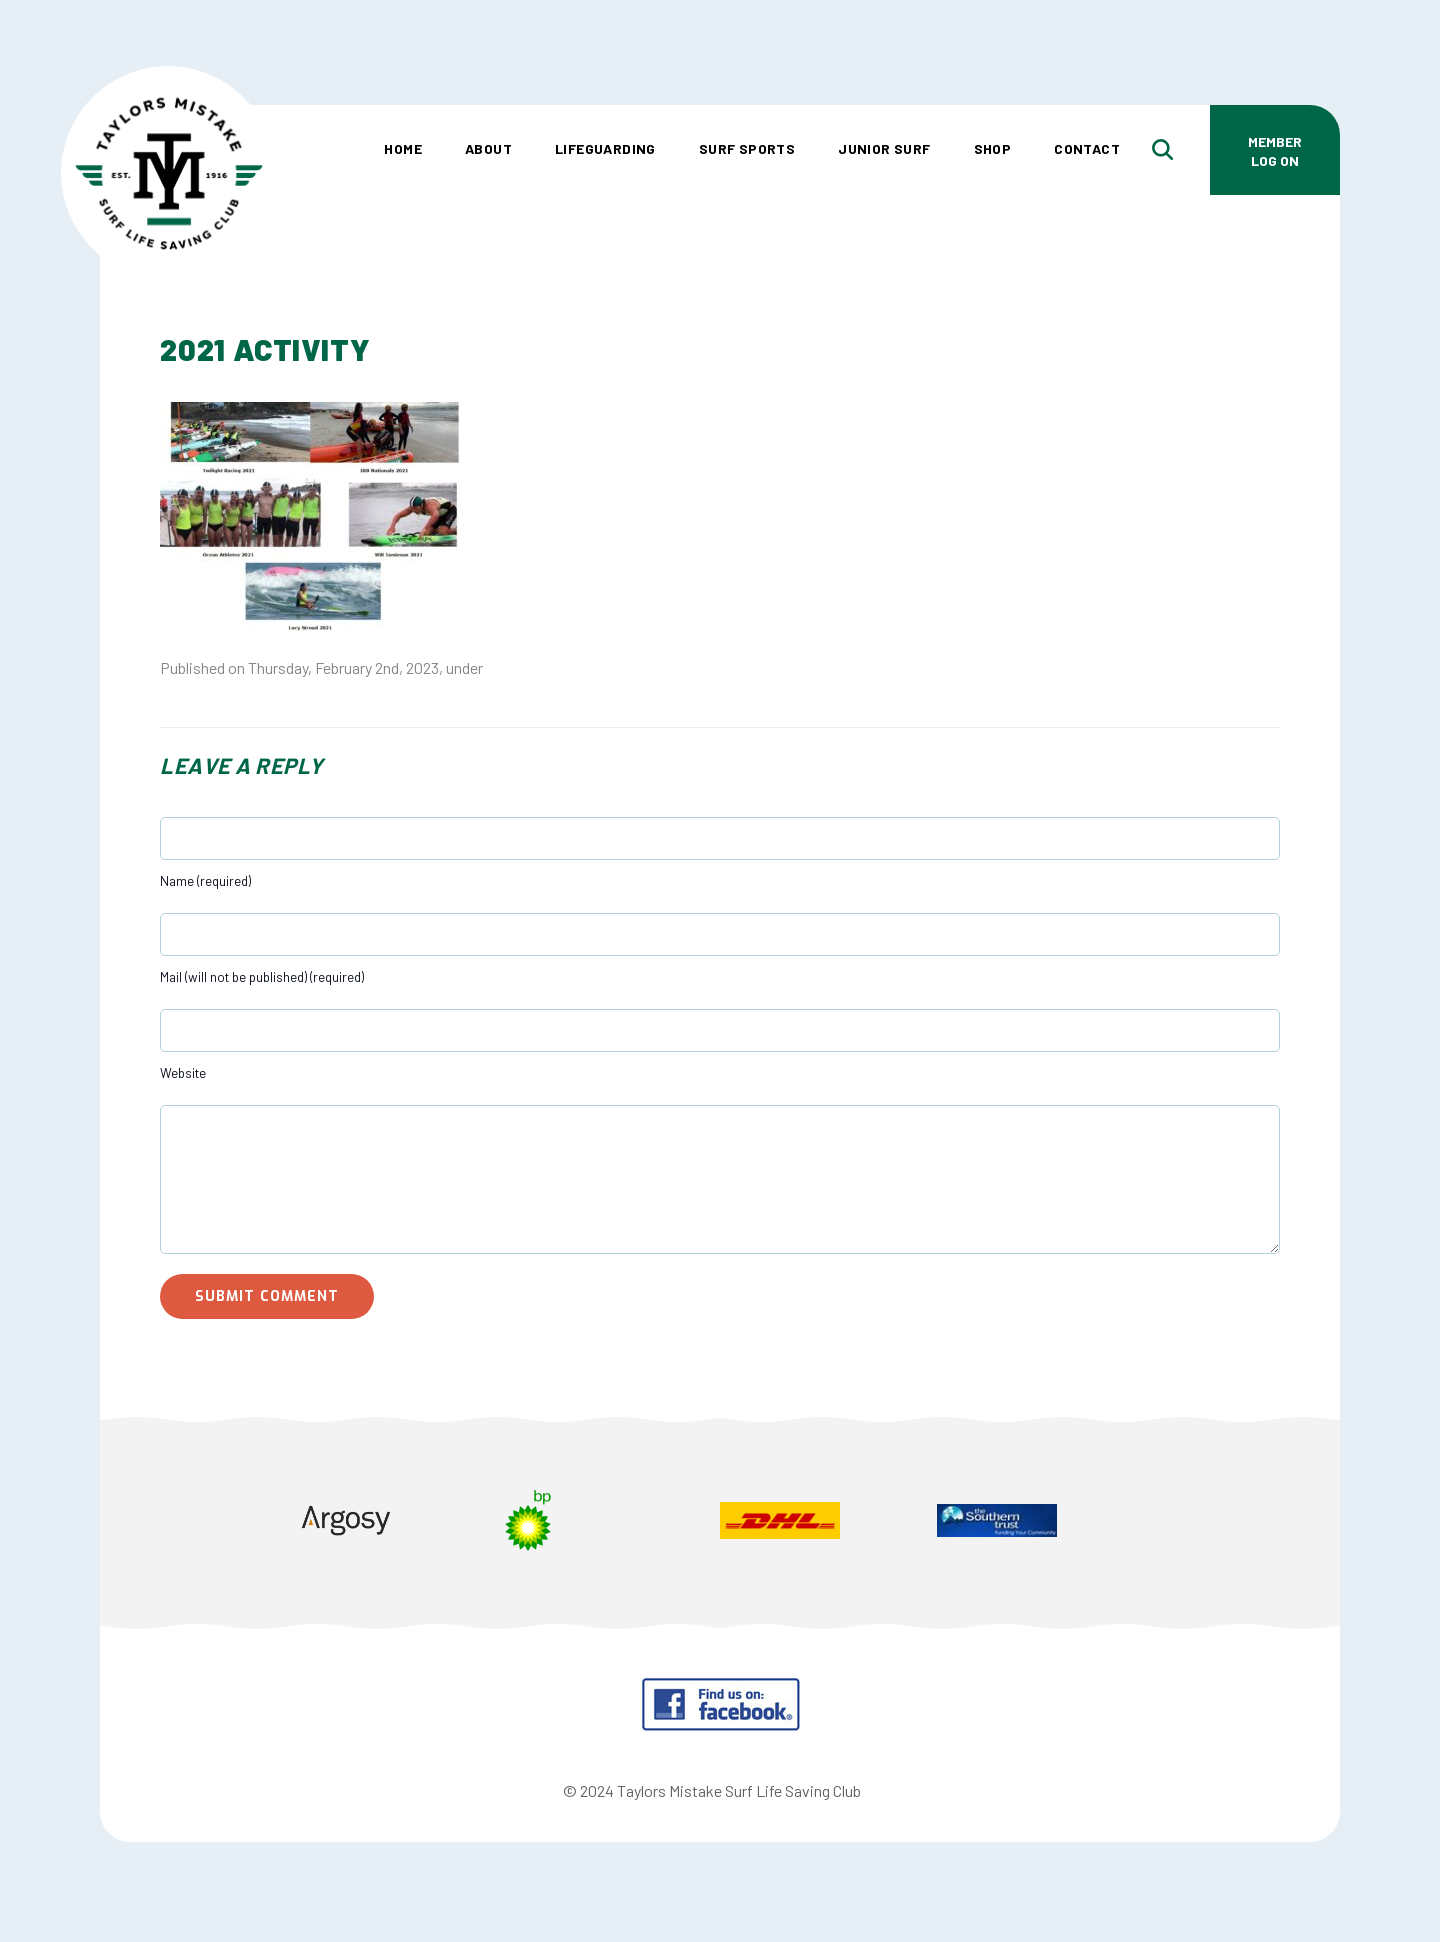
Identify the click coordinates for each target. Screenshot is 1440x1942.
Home (403, 148)
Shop (993, 148)
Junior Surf (884, 148)
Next (1244, 1523)
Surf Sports (747, 148)
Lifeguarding (605, 148)
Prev (195, 1523)
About (488, 148)
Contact (1087, 148)
